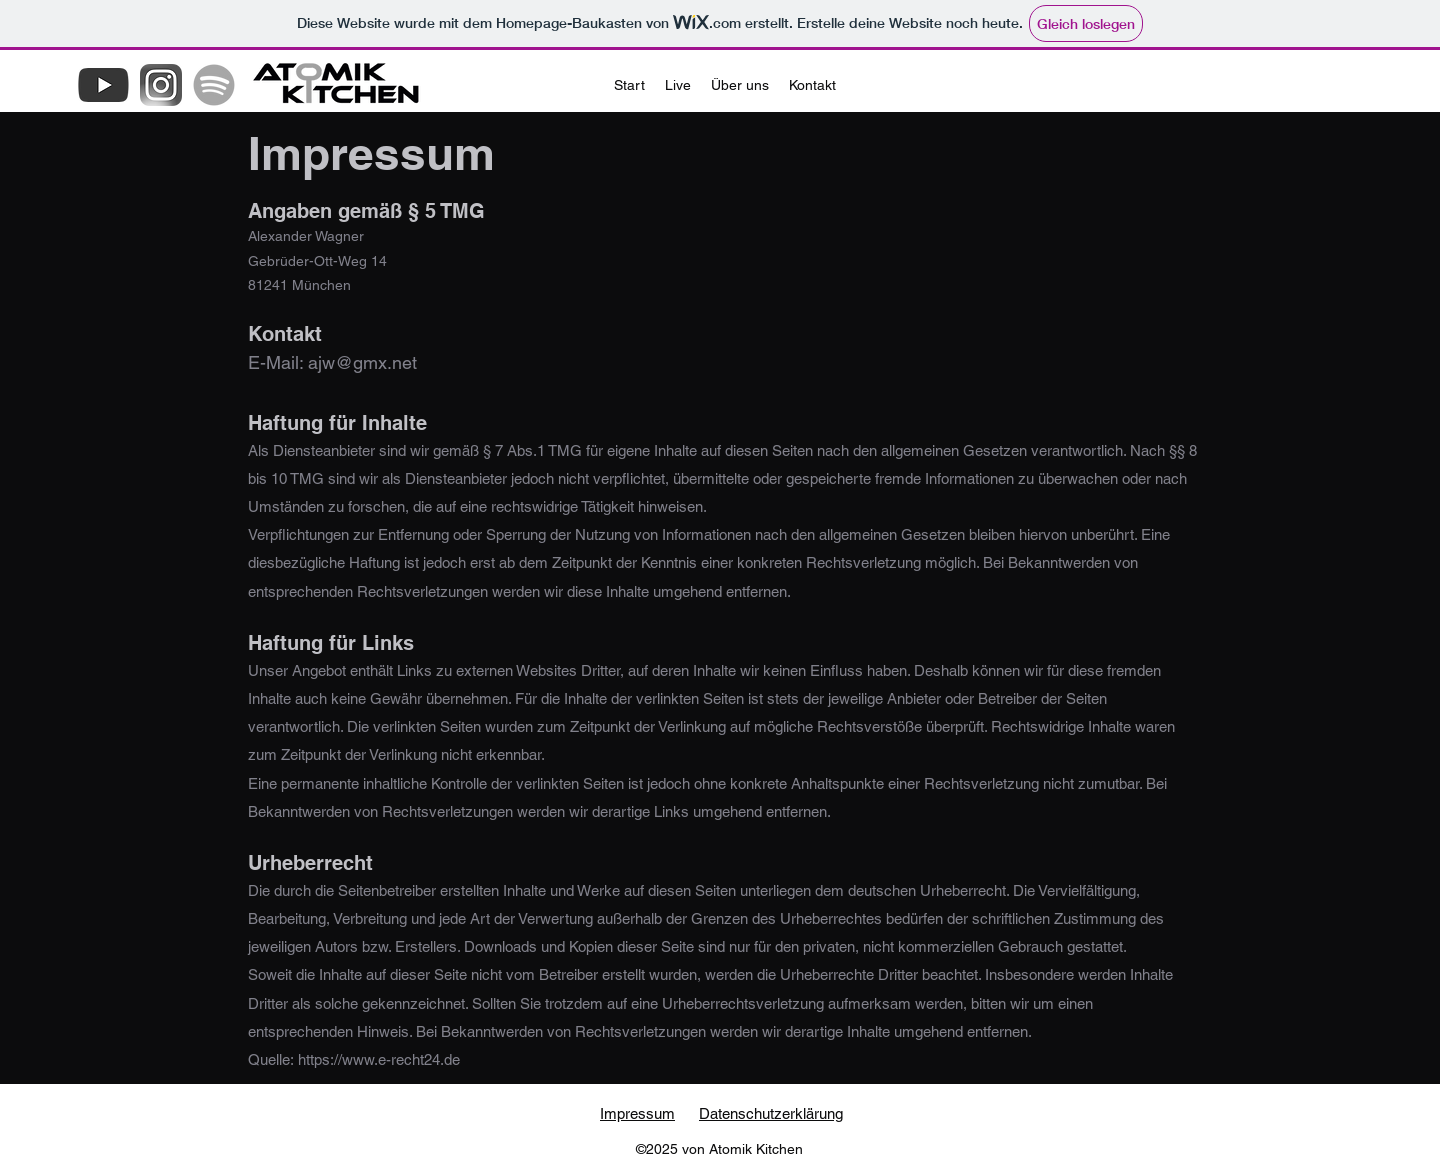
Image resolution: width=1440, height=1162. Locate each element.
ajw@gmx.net (362, 362)
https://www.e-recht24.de (379, 1059)
